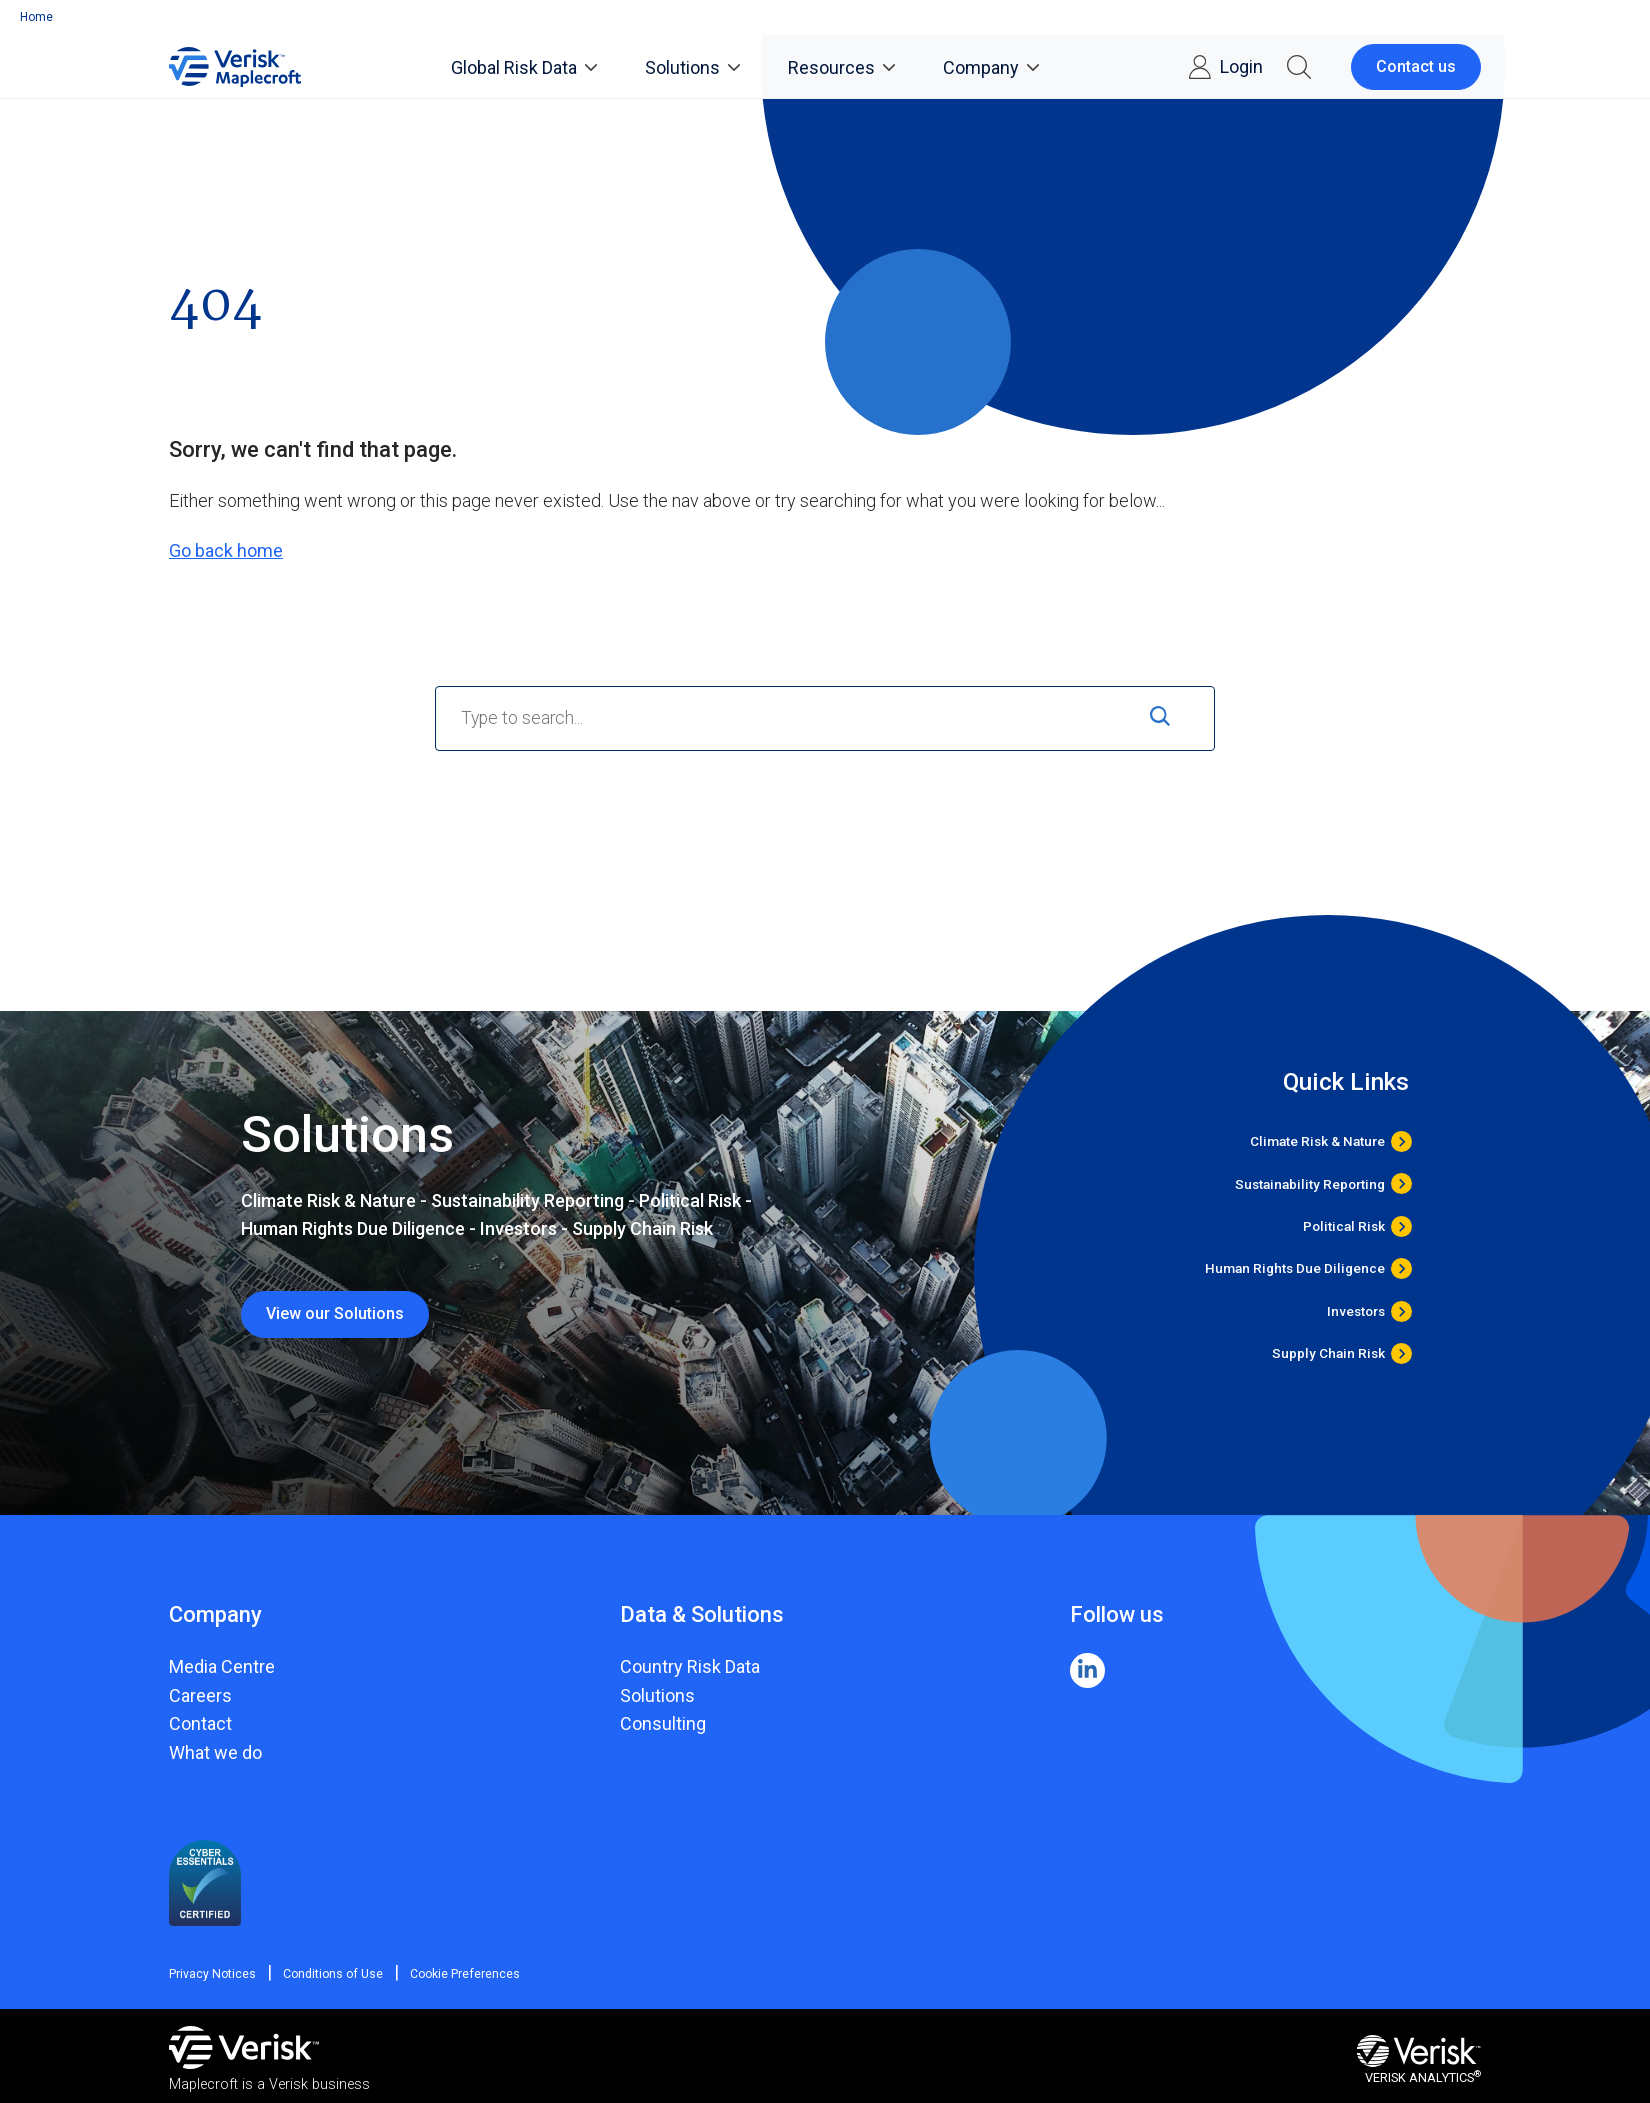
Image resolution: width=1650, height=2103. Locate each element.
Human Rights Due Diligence (1295, 1268)
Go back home (226, 550)
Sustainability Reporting (1310, 1183)
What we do (215, 1752)
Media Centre (222, 1666)
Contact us (1416, 66)
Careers (200, 1695)
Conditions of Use (327, 1974)
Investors (1356, 1311)
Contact (200, 1723)
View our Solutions (335, 1313)
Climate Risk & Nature (1317, 1141)
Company (991, 67)
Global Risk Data (524, 67)
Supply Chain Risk (1328, 1353)
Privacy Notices (212, 1974)
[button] (1299, 67)
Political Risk (1344, 1226)
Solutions (692, 67)
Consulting (663, 1723)
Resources (841, 67)
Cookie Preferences (455, 1974)
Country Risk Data (690, 1666)
